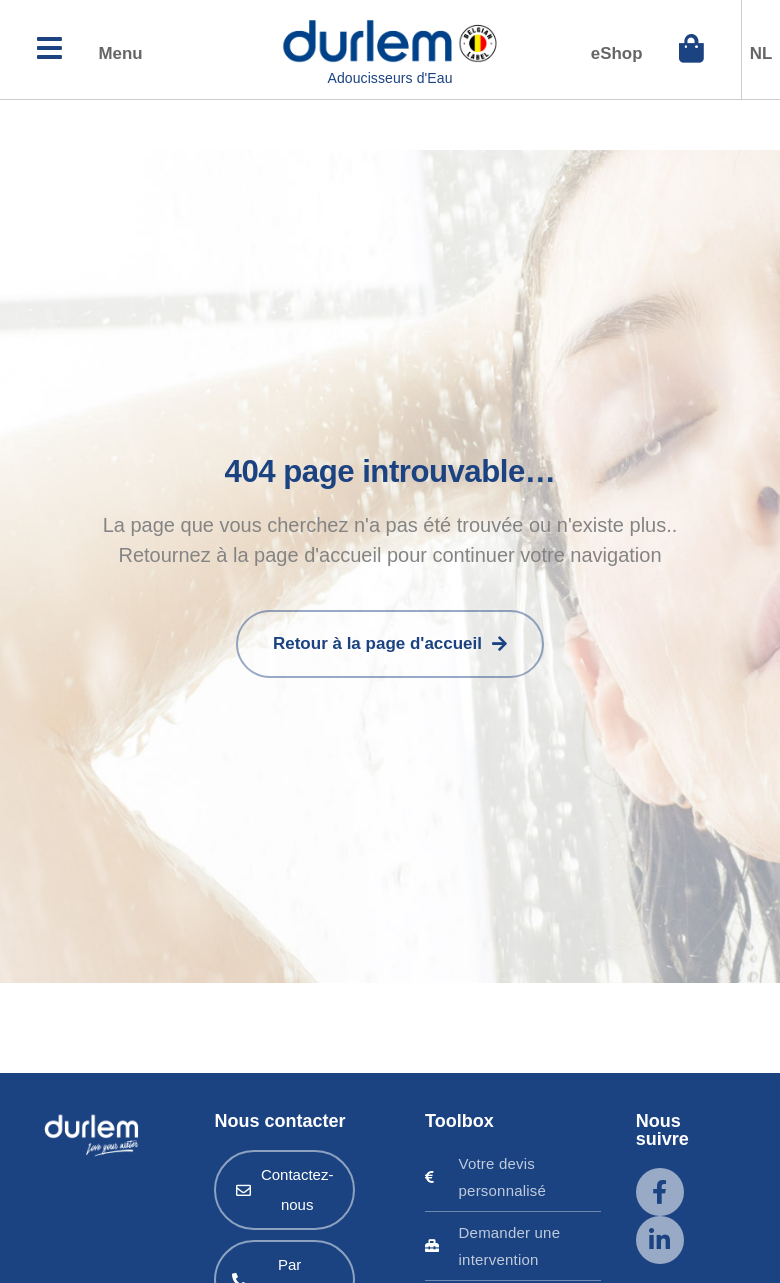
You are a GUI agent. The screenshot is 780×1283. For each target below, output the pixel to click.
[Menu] (53, 53)
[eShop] (688, 53)
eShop (604, 56)
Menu (132, 56)
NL (761, 56)
